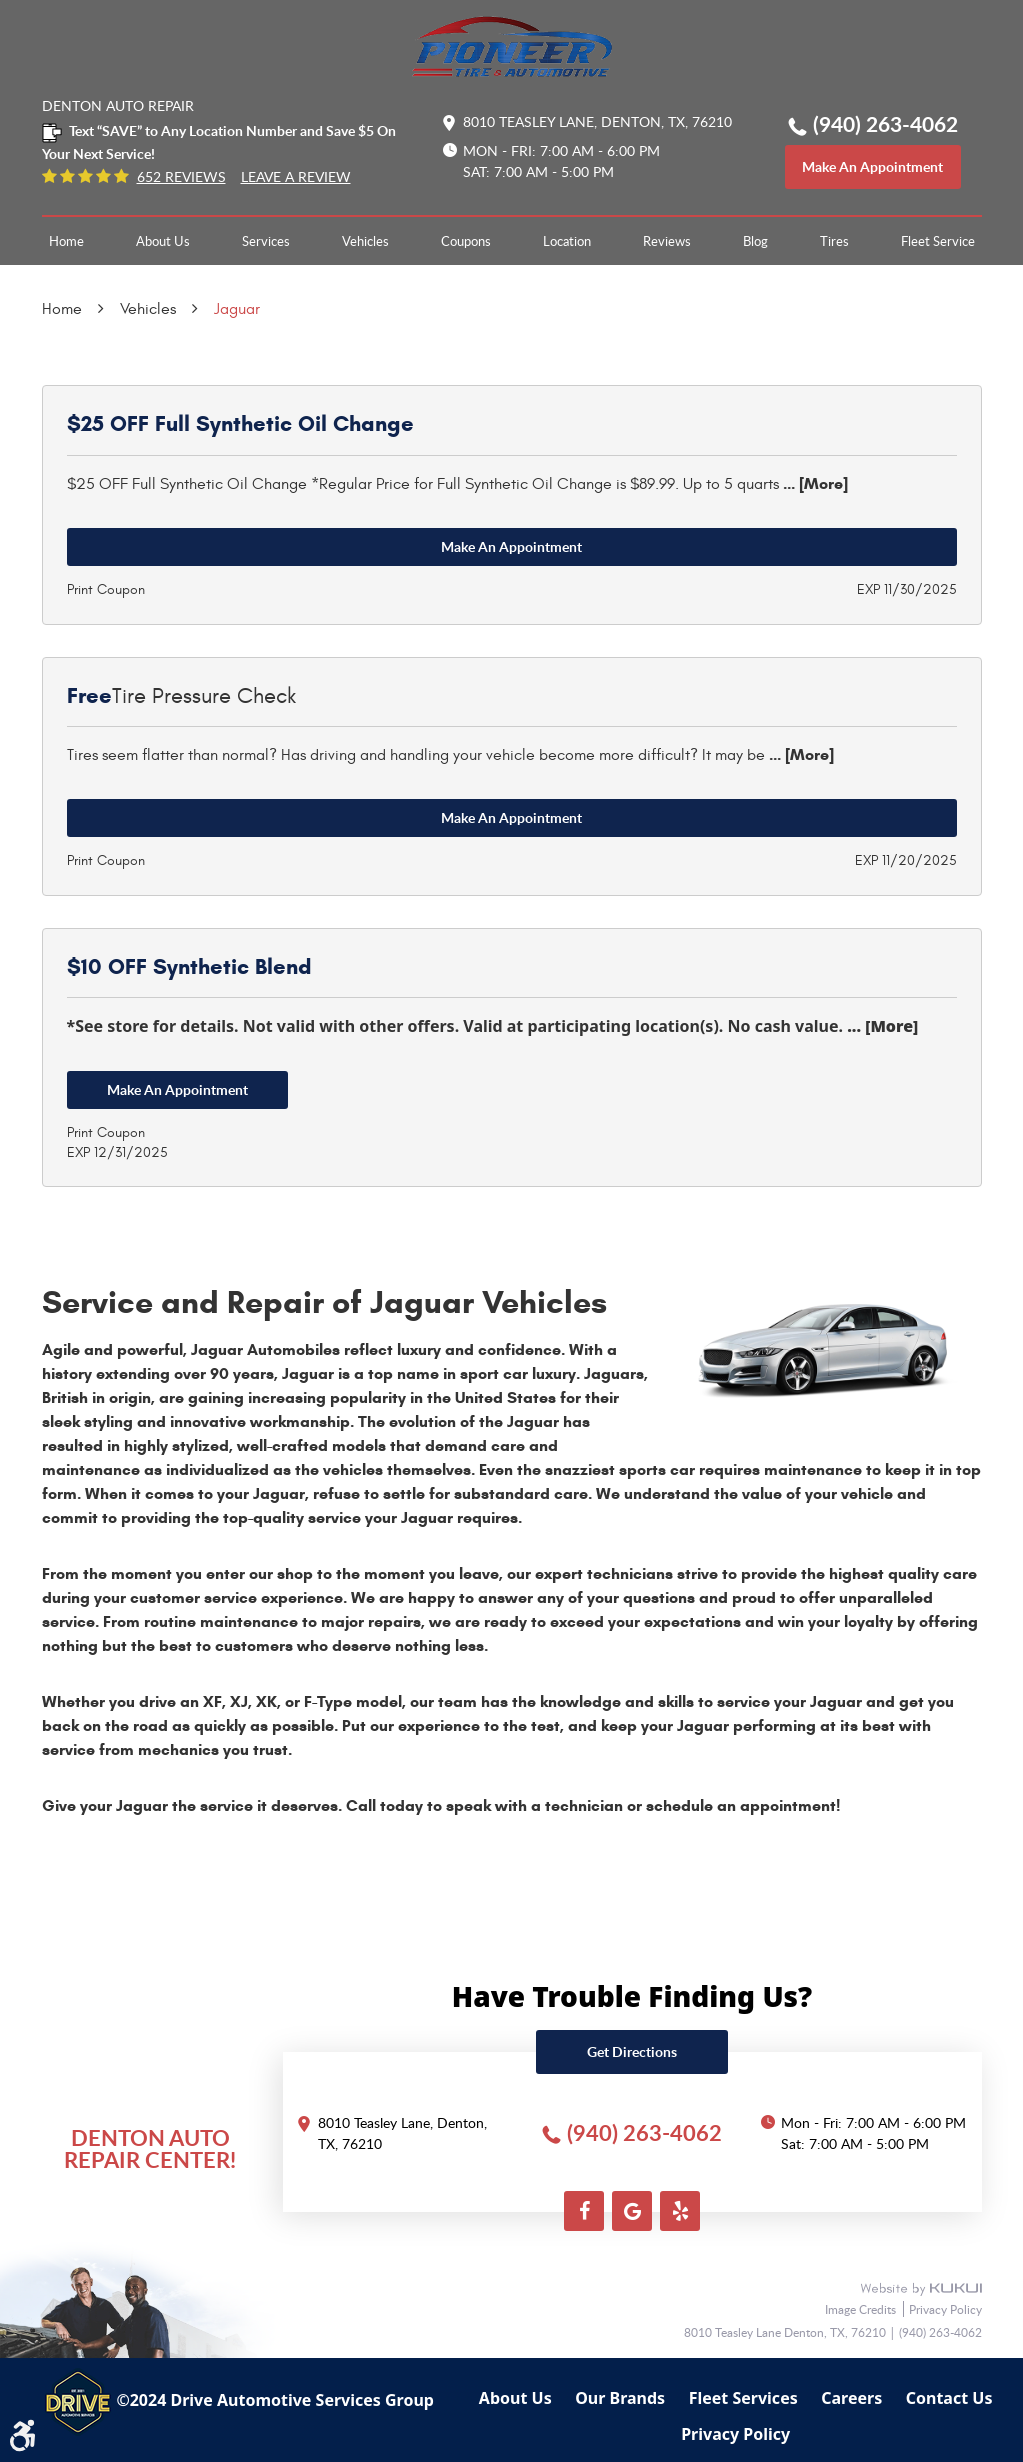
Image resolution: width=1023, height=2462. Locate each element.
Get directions (632, 2051)
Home (66, 241)
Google (632, 2211)
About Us (163, 241)
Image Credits (862, 2309)
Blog (755, 241)
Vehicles (365, 241)
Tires (834, 241)
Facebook (584, 2211)
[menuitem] (66, 241)
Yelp (680, 2211)
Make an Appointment (511, 546)
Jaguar (237, 309)
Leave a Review (296, 177)
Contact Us (949, 2398)
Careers (851, 2398)
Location (567, 241)
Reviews (667, 241)
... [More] (813, 483)
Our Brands (620, 2398)
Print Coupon (106, 589)
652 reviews (181, 177)
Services (266, 241)
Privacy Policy (945, 2309)
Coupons (466, 241)
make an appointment (872, 166)
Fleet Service (938, 241)
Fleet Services (743, 2398)
